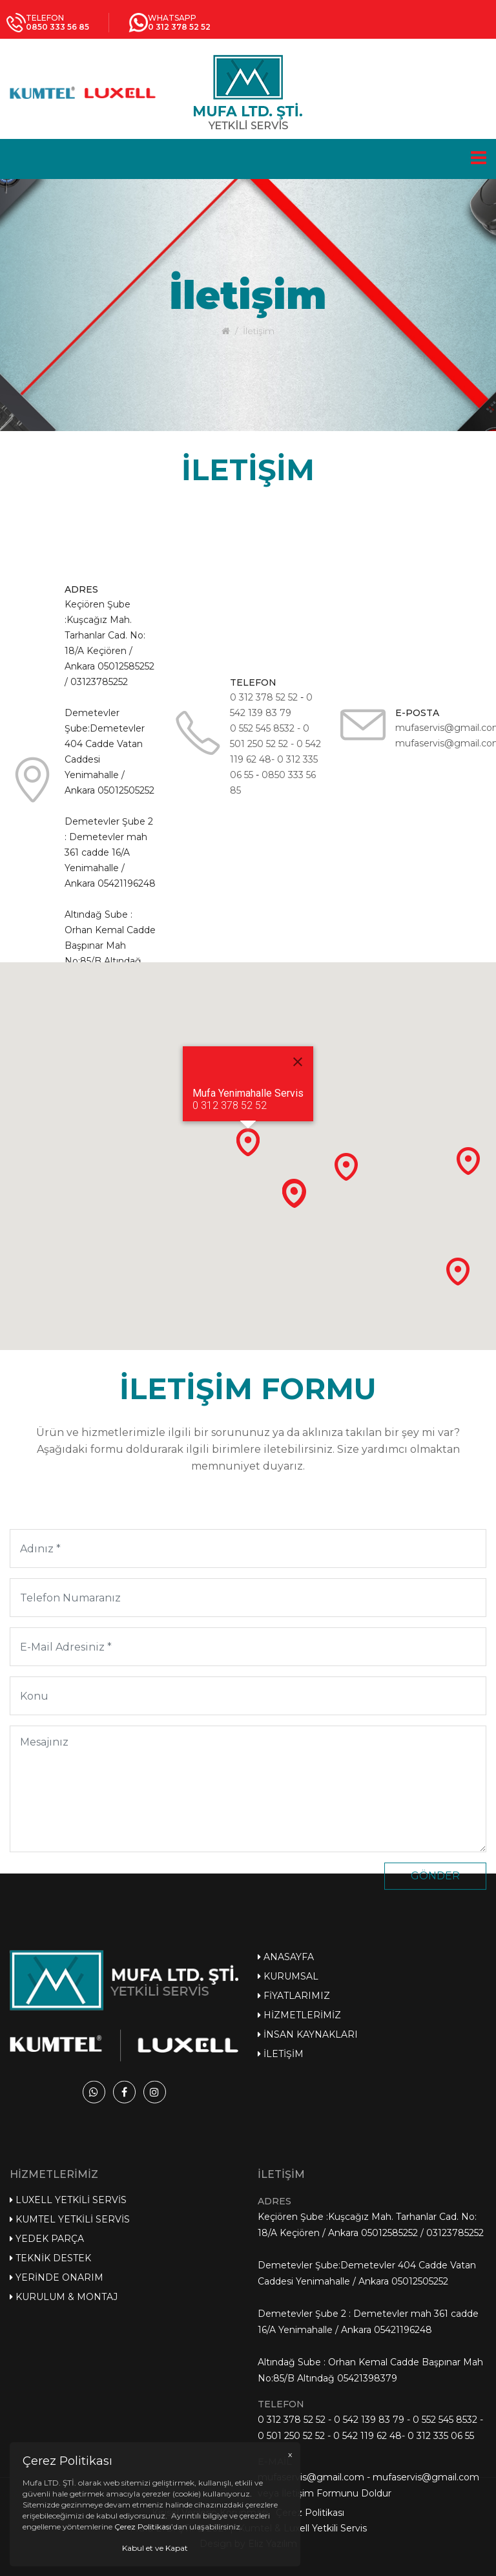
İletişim (281, 2145)
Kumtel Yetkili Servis (70, 2406)
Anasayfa (286, 2048)
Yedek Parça (47, 2426)
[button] (248, 1142)
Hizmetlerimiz (299, 2106)
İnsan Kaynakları (308, 2125)
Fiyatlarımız (294, 2087)
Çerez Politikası (310, 2538)
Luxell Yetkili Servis (68, 2387)
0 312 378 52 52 (264, 764)
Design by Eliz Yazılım (248, 2569)
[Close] (297, 1061)
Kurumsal (288, 2067)
